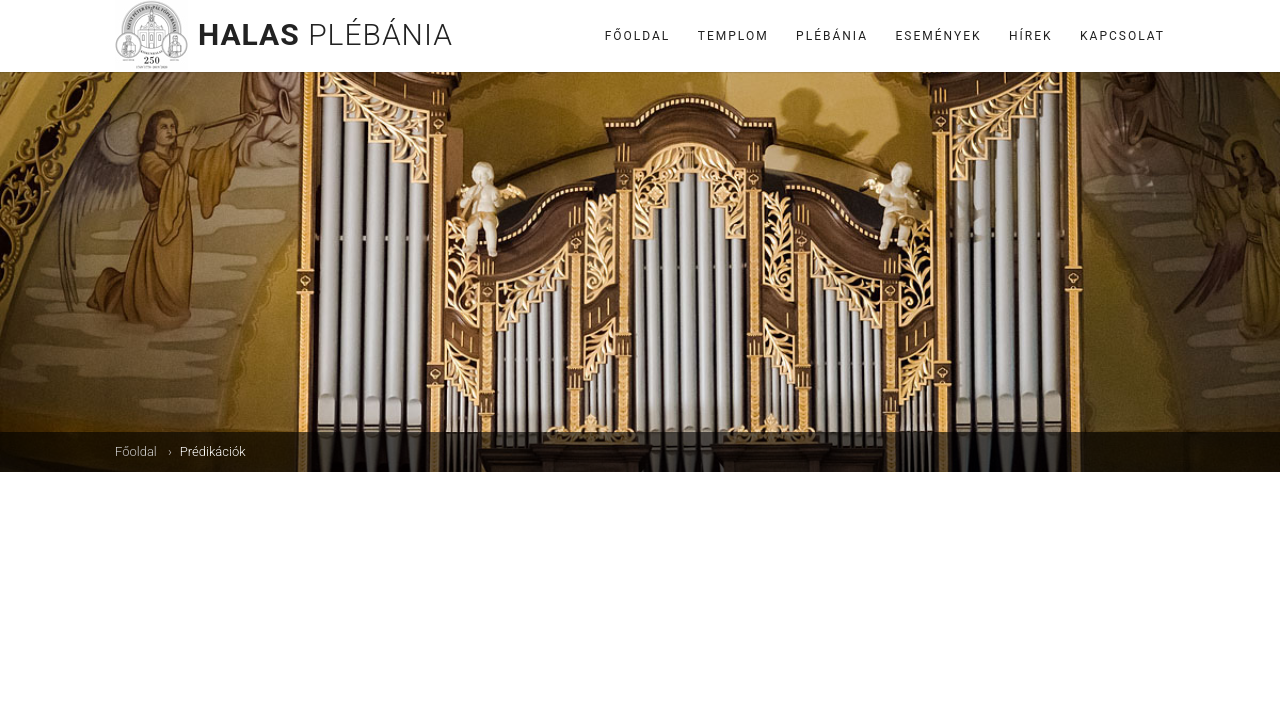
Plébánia (832, 36)
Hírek (1031, 36)
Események (939, 36)
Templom (733, 36)
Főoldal (638, 36)
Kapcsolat (1122, 36)
